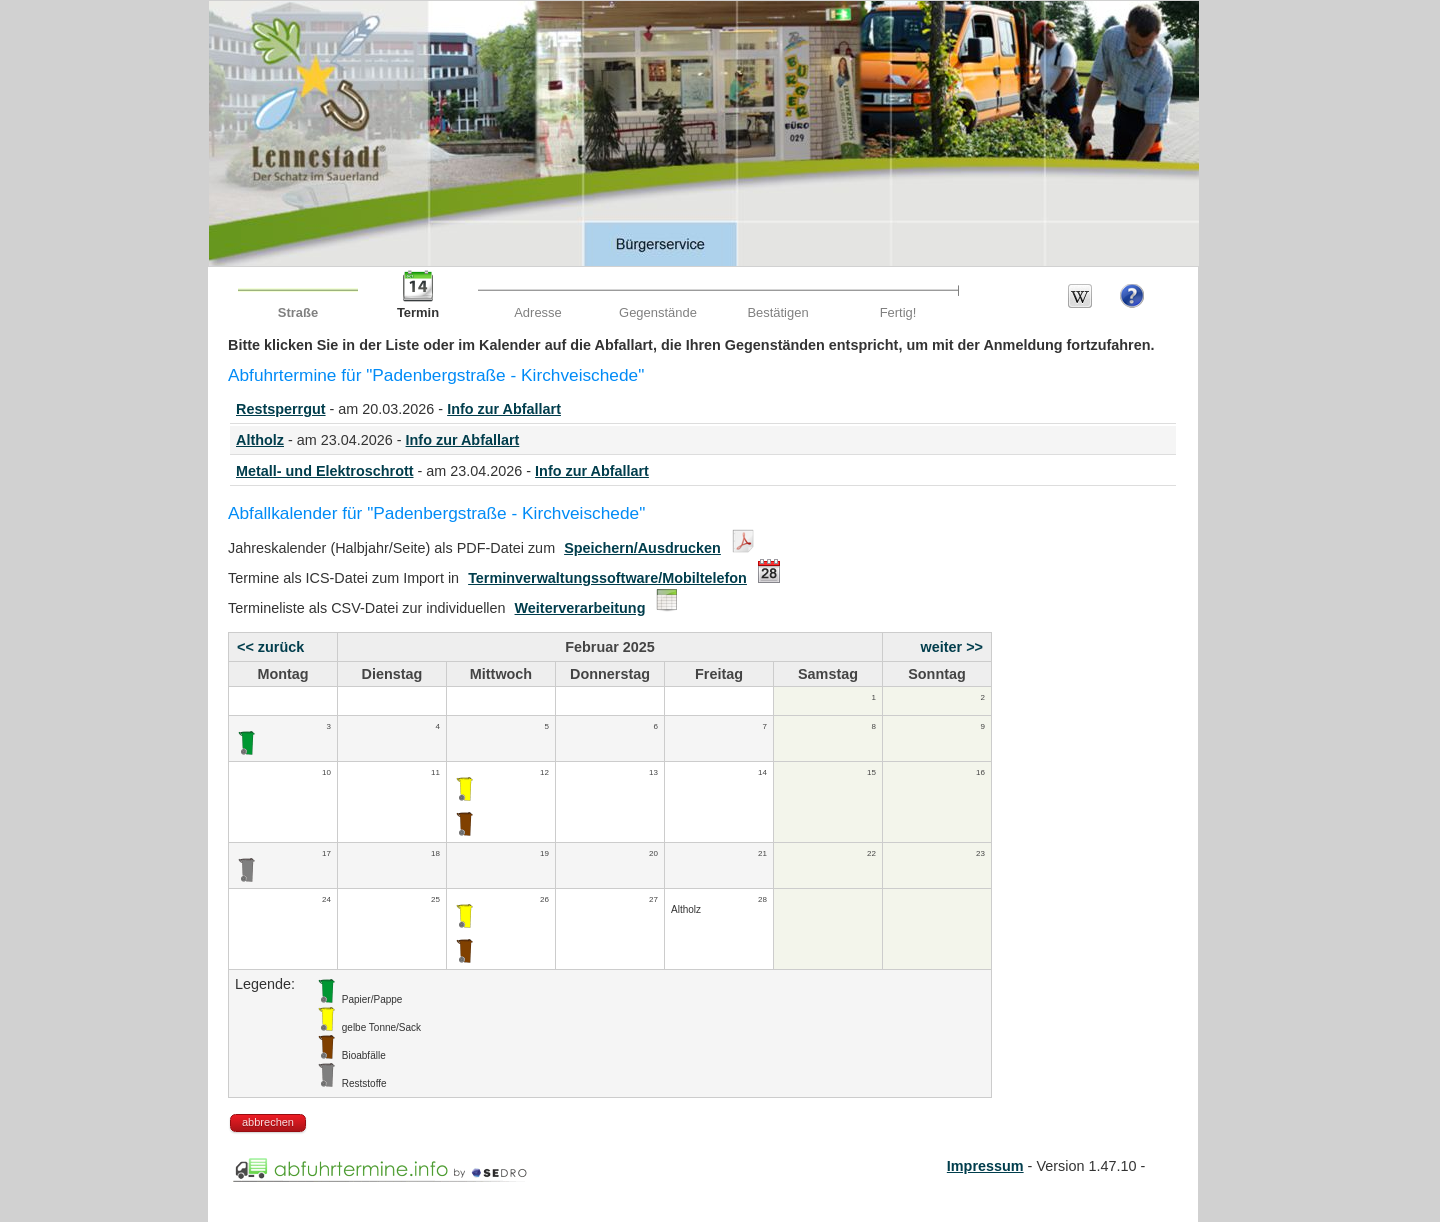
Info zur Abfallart (504, 409)
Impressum (985, 1166)
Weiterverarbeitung (580, 608)
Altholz (260, 440)
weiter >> (952, 647)
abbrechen (268, 1122)
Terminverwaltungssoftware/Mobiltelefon (607, 578)
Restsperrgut (281, 409)
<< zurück (270, 647)
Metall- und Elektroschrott (325, 471)
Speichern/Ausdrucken (642, 548)
